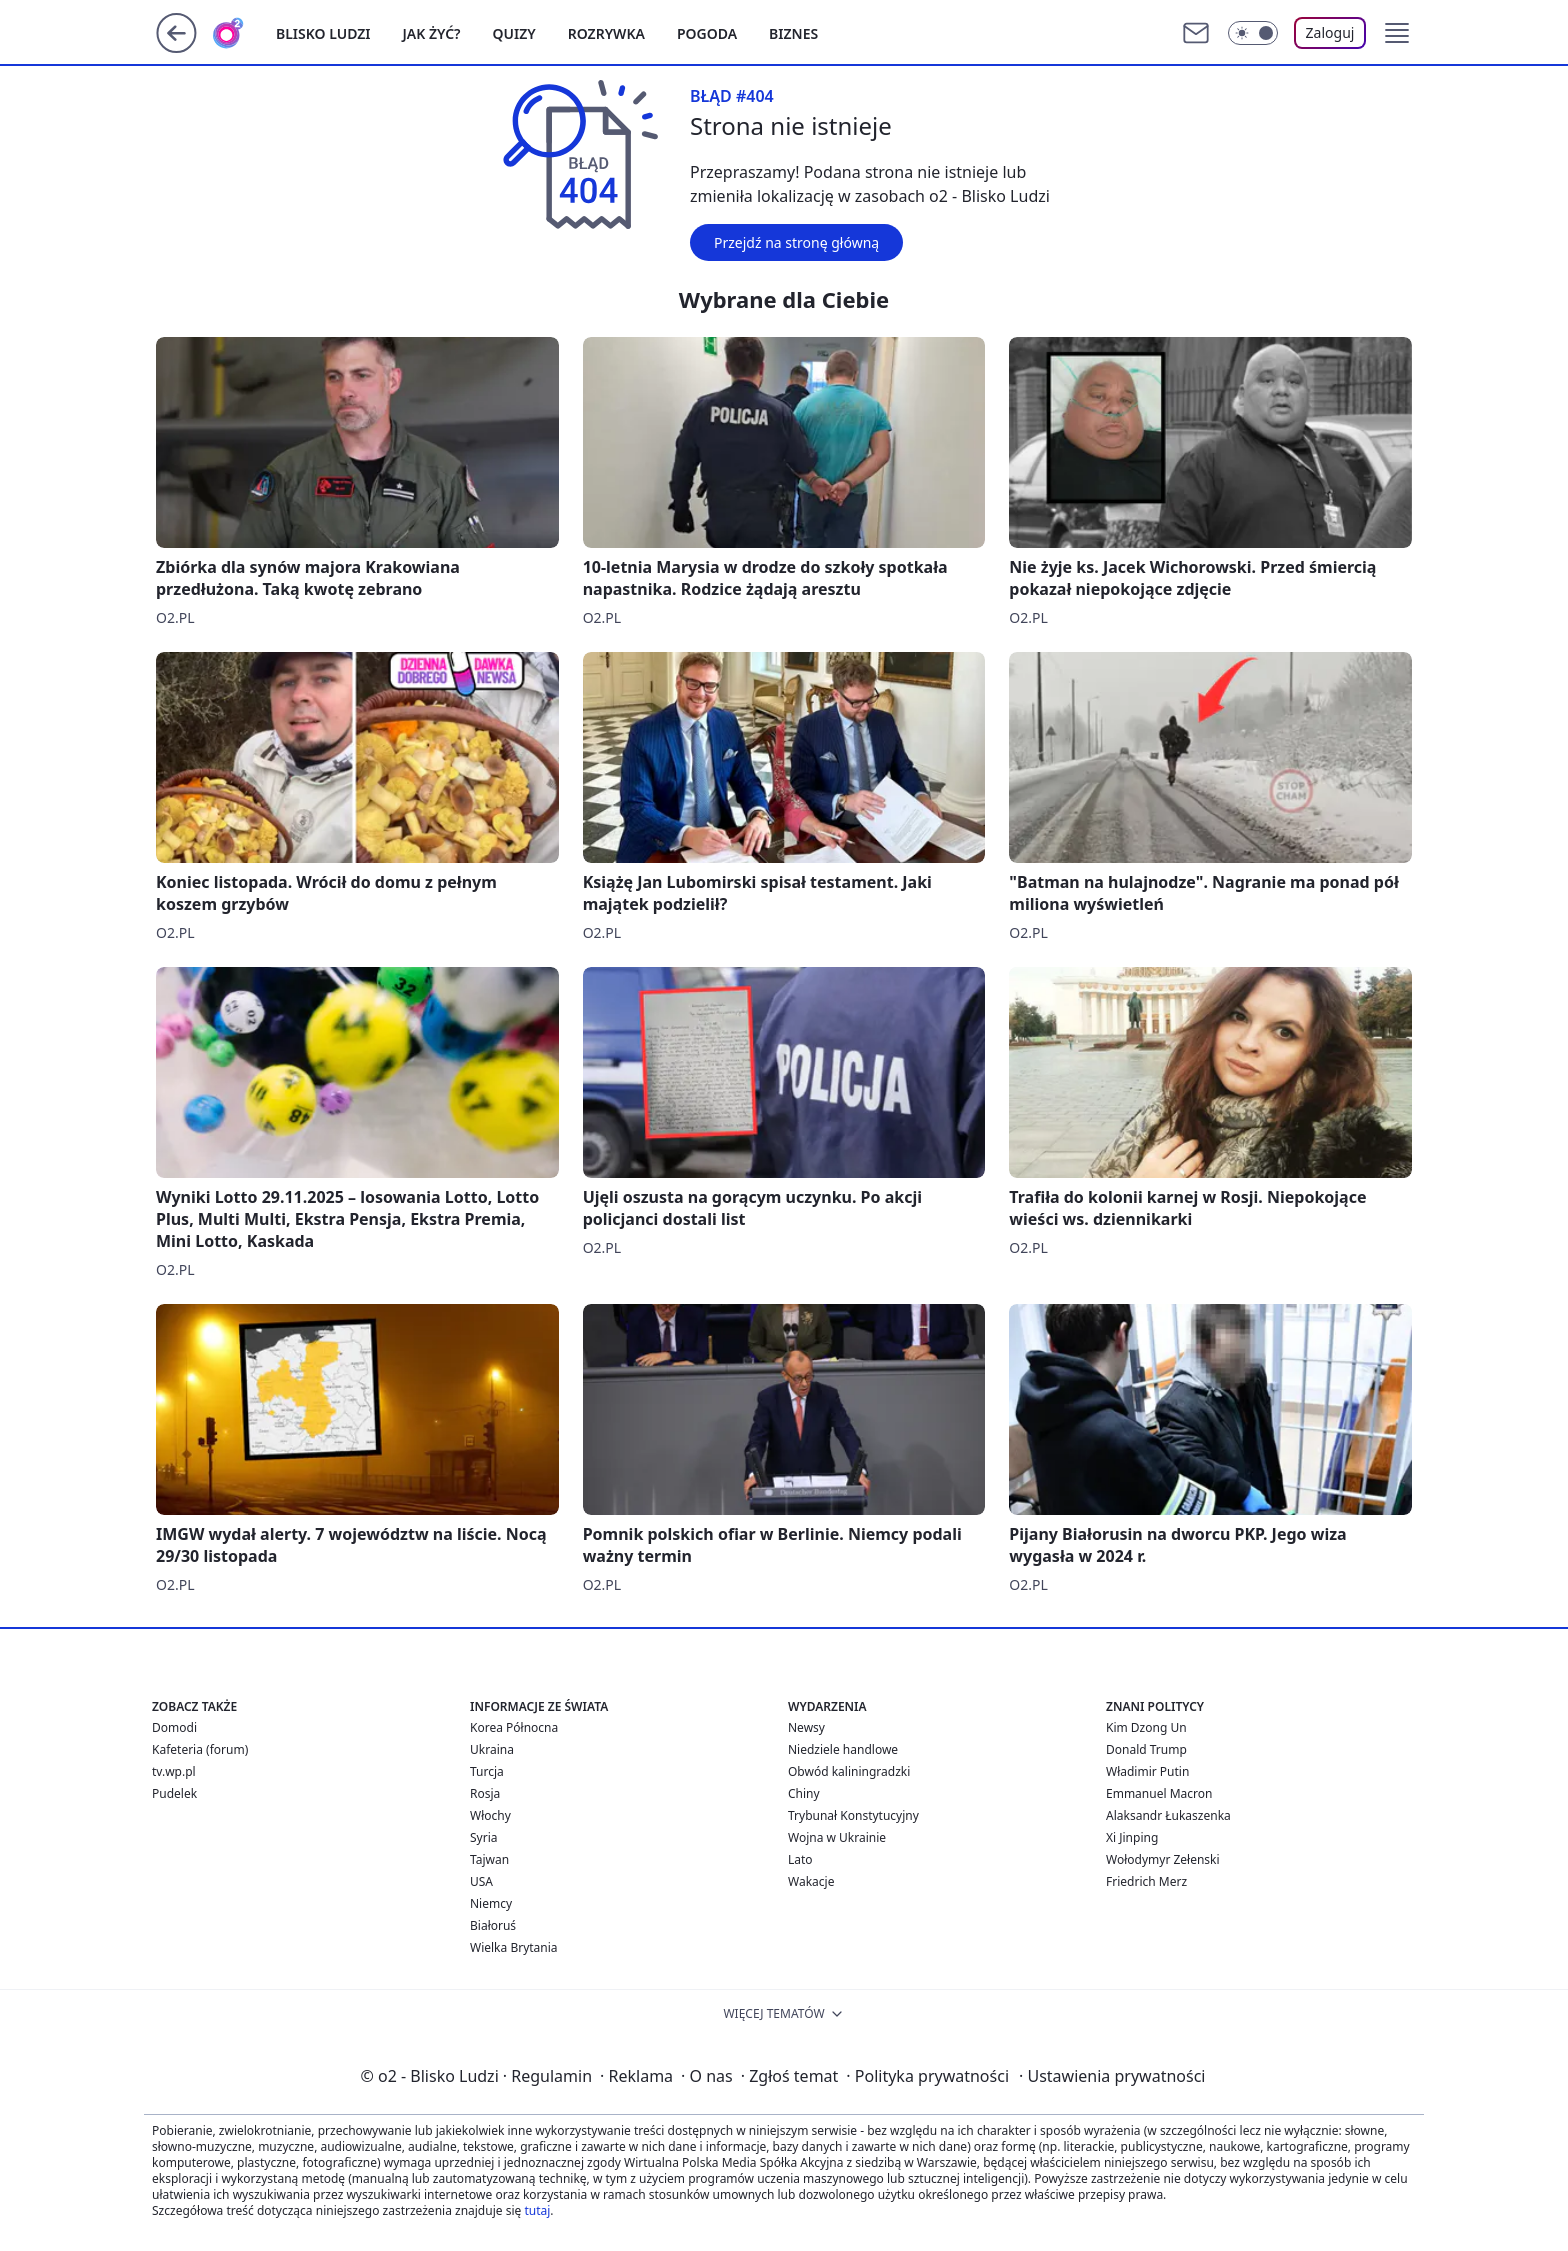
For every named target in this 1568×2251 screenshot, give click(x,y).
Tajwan (489, 1859)
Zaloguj (1330, 32)
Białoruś (493, 1925)
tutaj (537, 2210)
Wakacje (811, 1881)
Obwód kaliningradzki (849, 1771)
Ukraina (492, 1749)
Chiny (804, 1793)
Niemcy (491, 1903)
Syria (484, 1837)
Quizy (514, 33)
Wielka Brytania (514, 1947)
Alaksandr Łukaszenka (1168, 1815)
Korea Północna (514, 1727)
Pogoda (707, 33)
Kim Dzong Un (1146, 1727)
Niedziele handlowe (843, 1749)
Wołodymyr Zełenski (1163, 1859)
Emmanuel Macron (1159, 1793)
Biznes (793, 33)
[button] (1397, 33)
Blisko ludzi (323, 33)
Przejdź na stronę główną (796, 242)
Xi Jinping (1132, 1837)
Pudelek (174, 1793)
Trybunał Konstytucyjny (853, 1815)
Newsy (806, 1727)
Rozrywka (606, 33)
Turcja (487, 1771)
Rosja (485, 1793)
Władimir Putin (1147, 1771)
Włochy (490, 1815)
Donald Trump (1146, 1749)
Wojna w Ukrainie (837, 1837)
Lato (800, 1859)
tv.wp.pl (174, 1771)
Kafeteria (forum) (200, 1749)
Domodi (174, 1727)
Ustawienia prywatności (1112, 2076)
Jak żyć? (432, 33)
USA (481, 1881)
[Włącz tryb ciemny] (1253, 33)
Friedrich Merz (1146, 1881)
